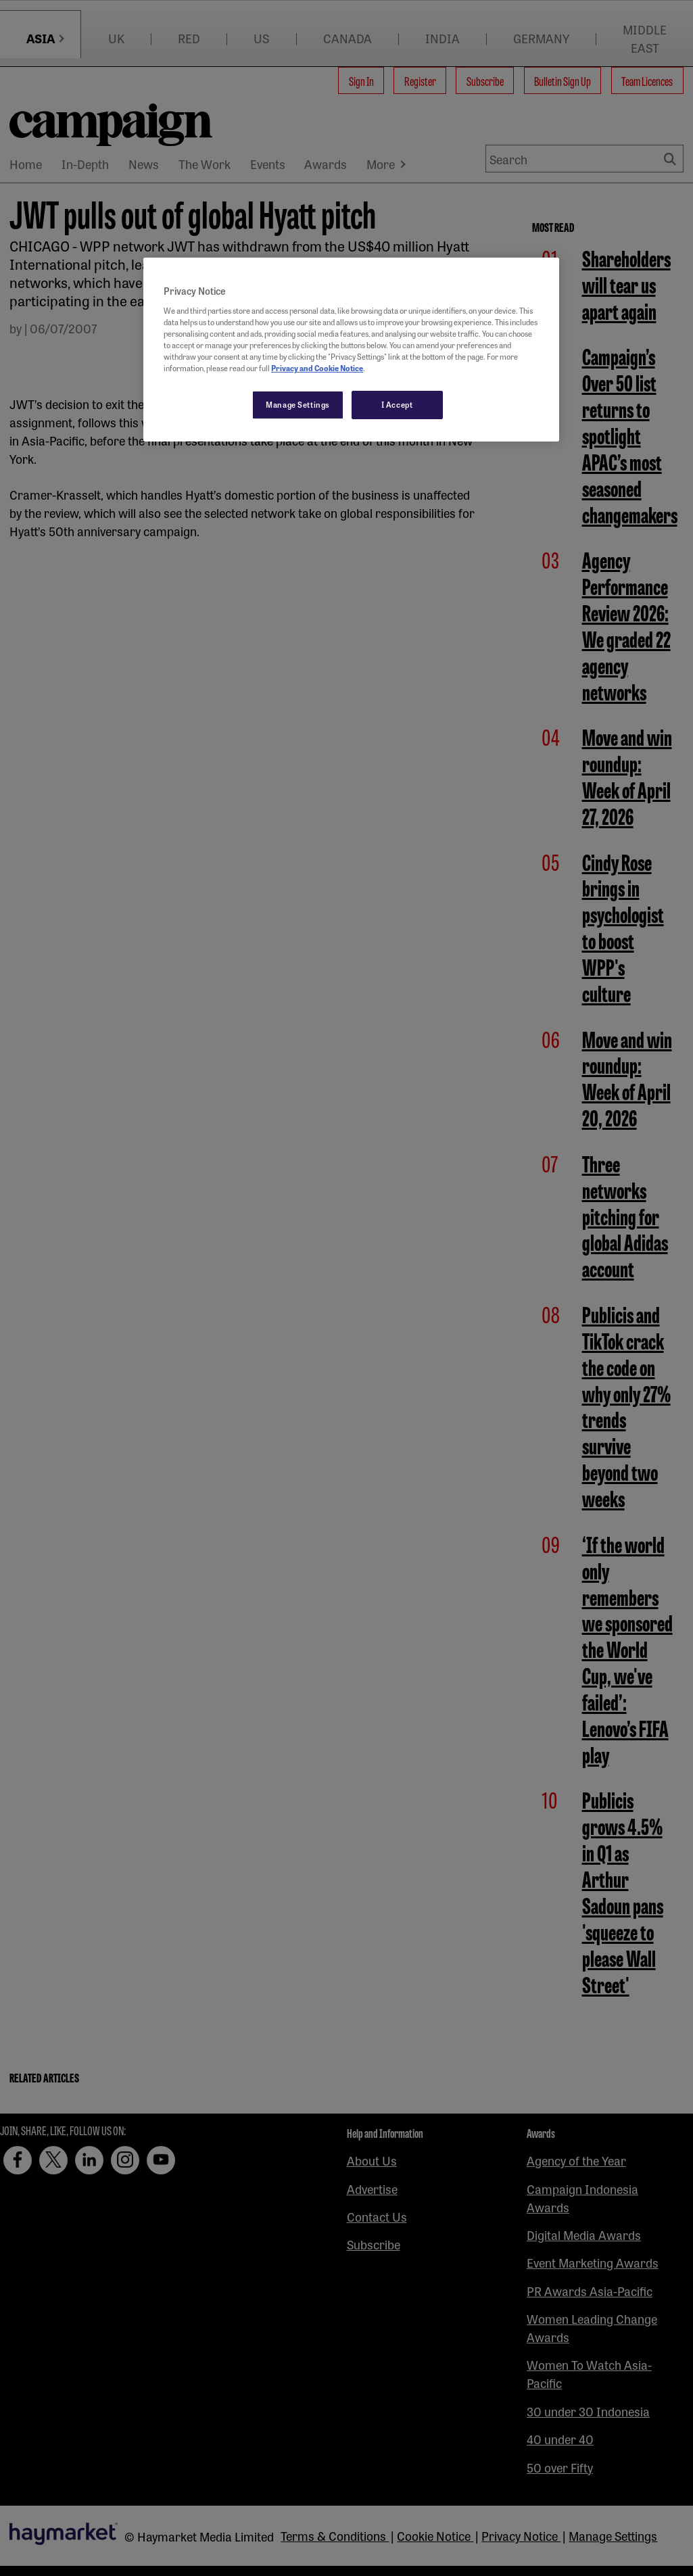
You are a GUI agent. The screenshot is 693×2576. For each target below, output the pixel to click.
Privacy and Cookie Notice (317, 367)
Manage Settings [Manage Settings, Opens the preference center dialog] (298, 404)
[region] (351, 350)
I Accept (397, 404)
